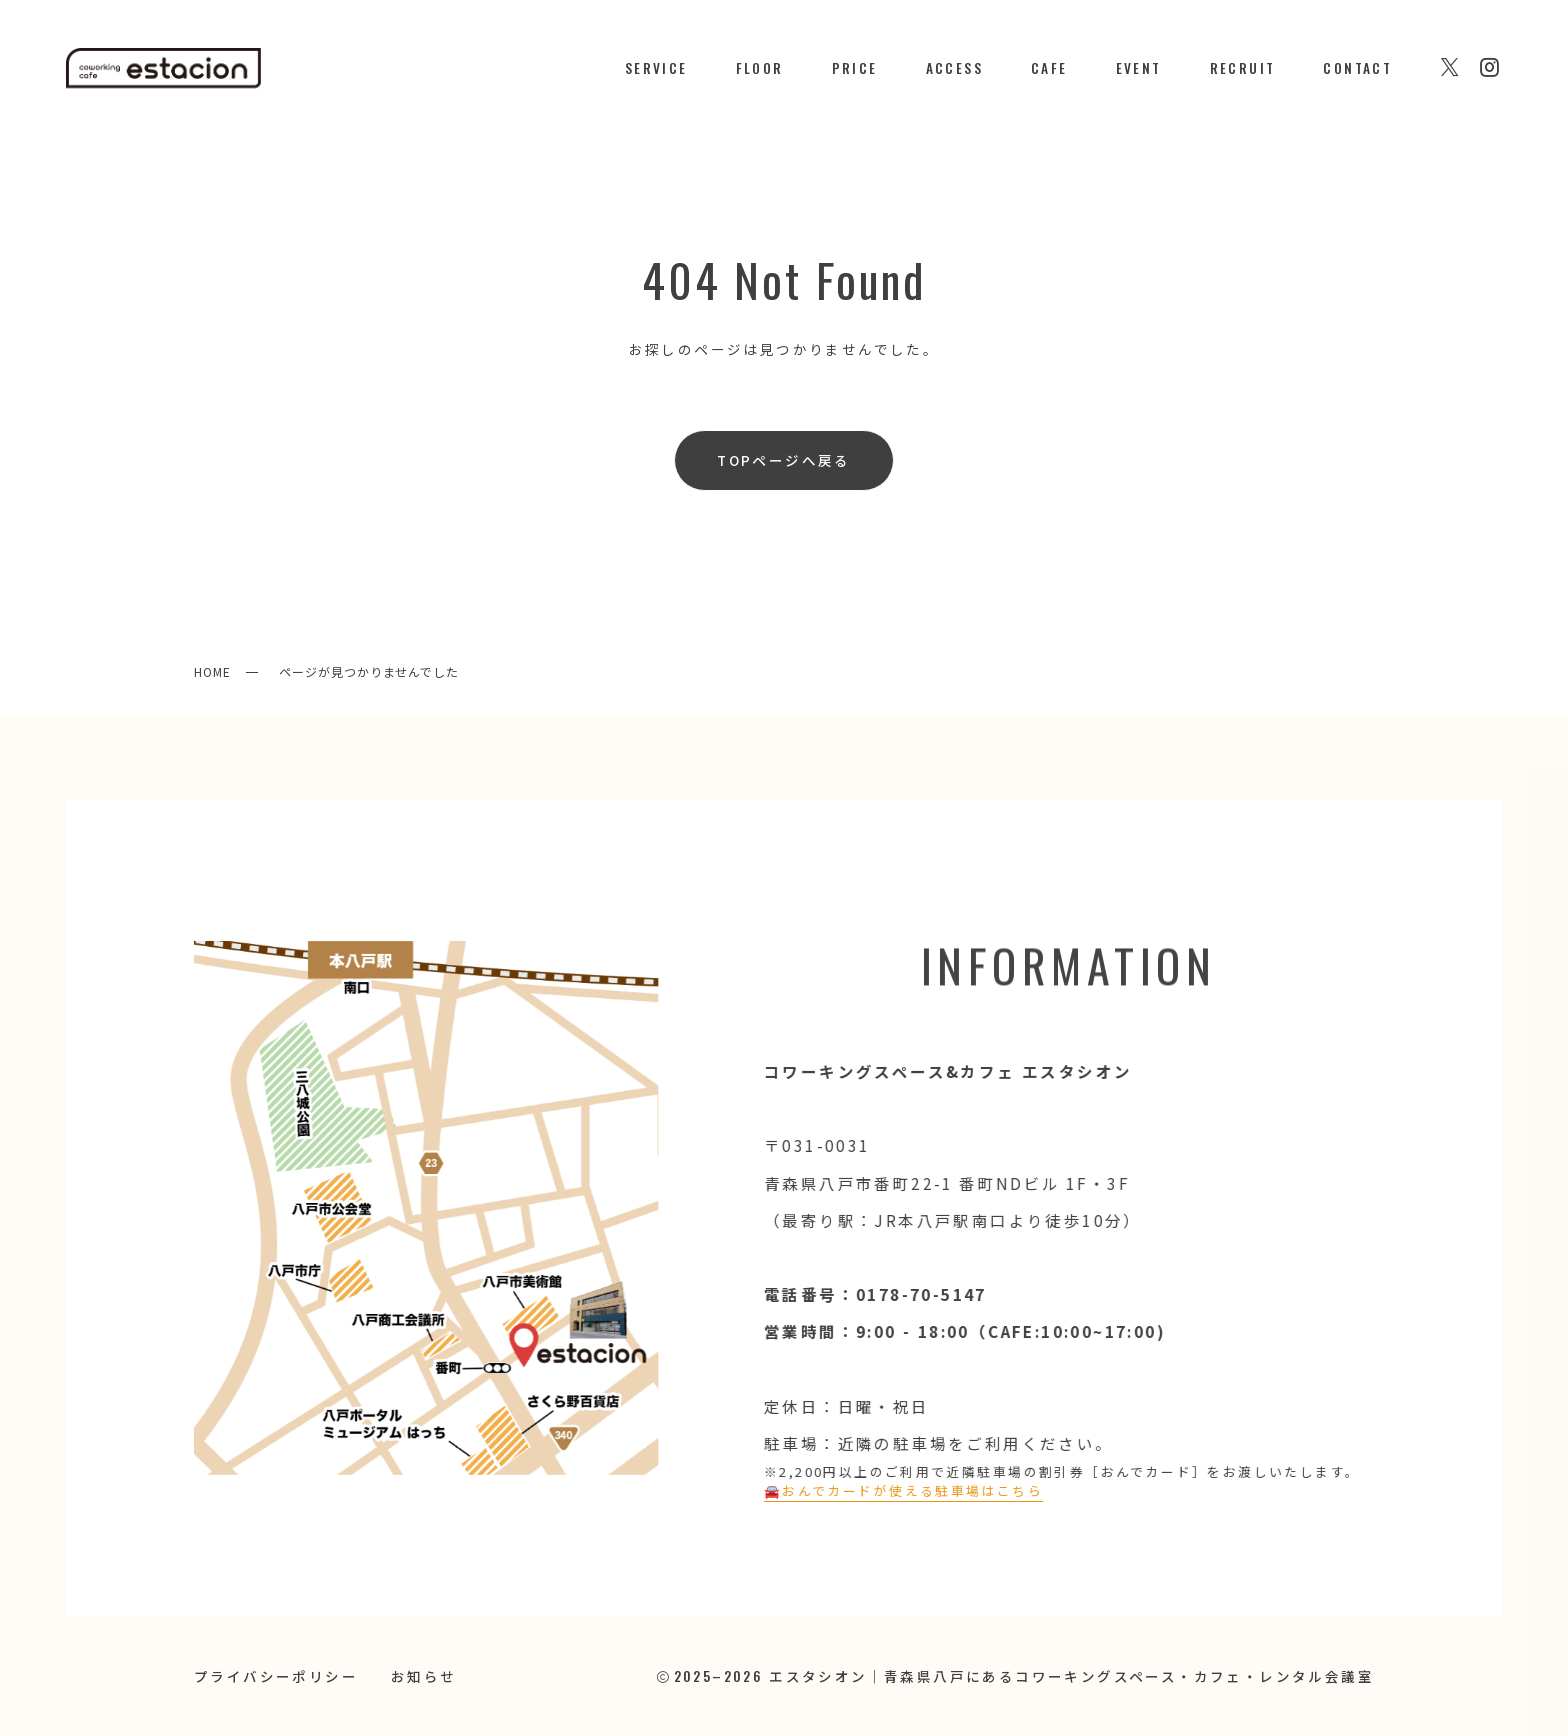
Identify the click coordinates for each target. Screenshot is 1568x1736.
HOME (212, 671)
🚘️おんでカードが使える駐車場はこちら (899, 1490)
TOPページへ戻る (784, 460)
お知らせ (424, 1676)
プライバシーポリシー (276, 1676)
